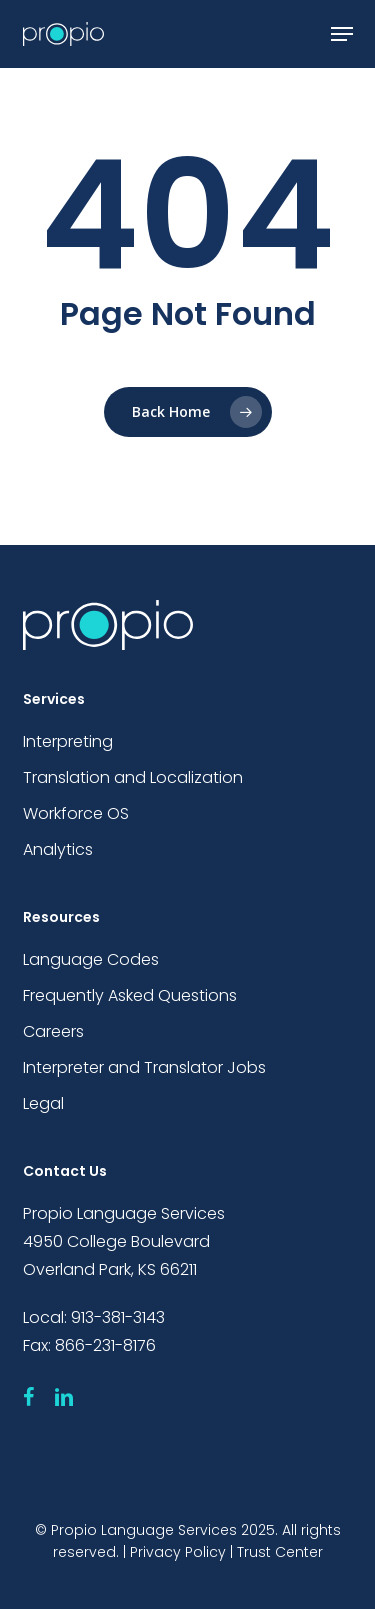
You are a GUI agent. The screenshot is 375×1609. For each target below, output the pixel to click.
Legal (43, 1103)
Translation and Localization (133, 777)
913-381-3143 (118, 1317)
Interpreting (68, 741)
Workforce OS (76, 813)
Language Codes (91, 959)
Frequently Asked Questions (130, 995)
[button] (342, 34)
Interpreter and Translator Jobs (144, 1067)
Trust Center (280, 1552)
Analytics (58, 849)
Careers (53, 1031)
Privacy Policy (178, 1552)
